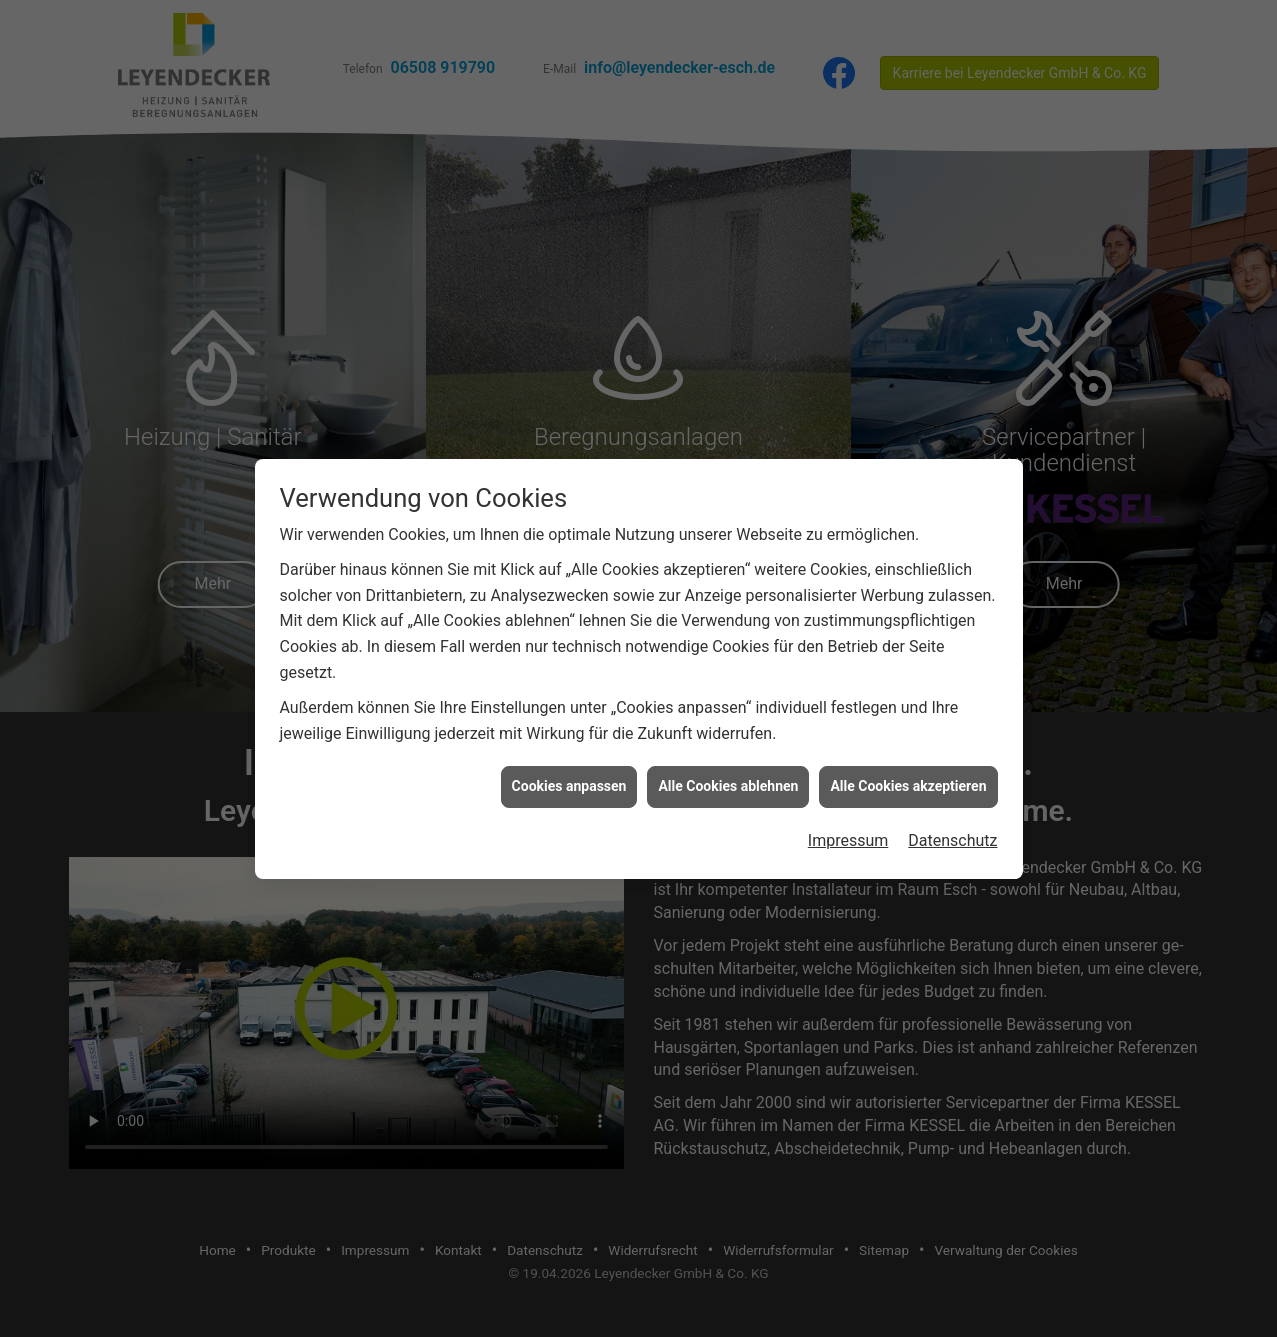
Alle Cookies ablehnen (728, 779)
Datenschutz (952, 832)
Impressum (848, 832)
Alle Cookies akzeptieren (908, 779)
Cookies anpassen (569, 779)
